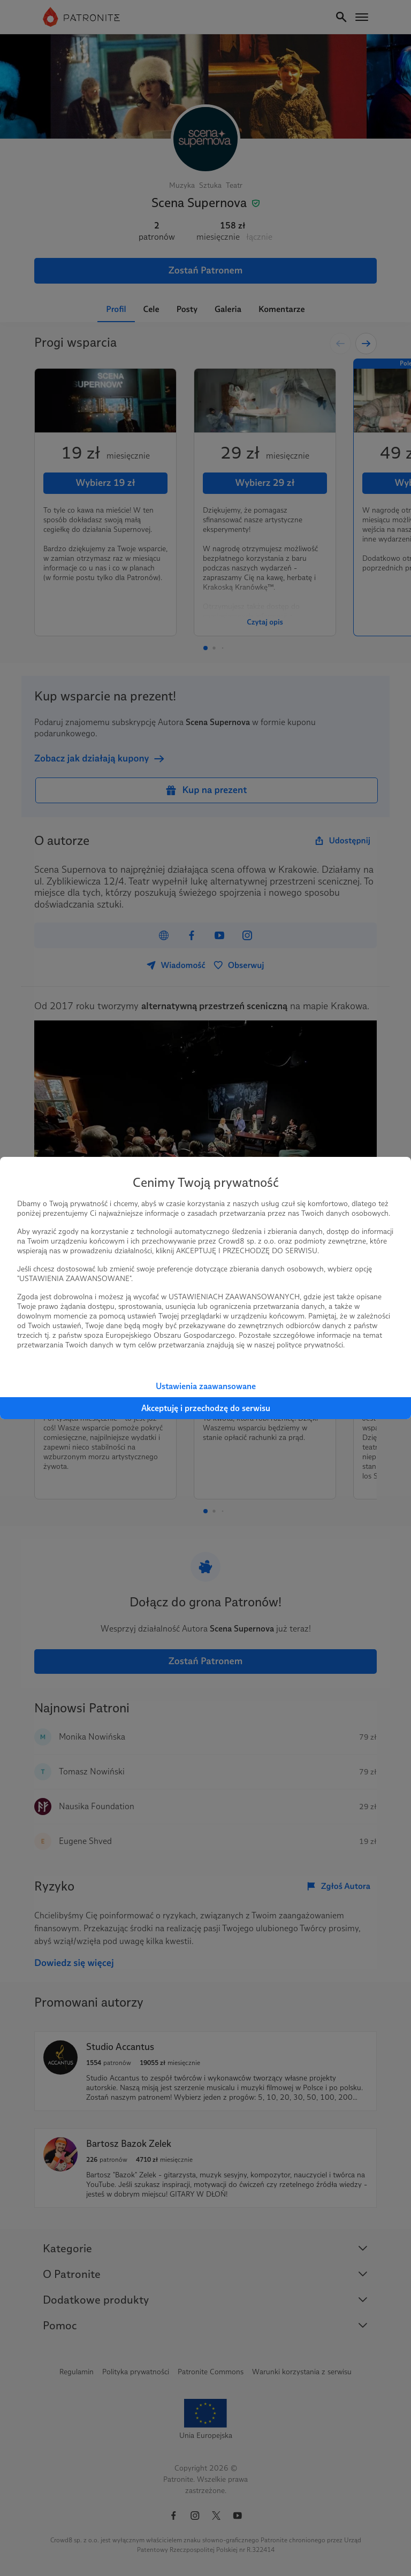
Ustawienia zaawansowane (206, 1386)
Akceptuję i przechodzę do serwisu (205, 1408)
